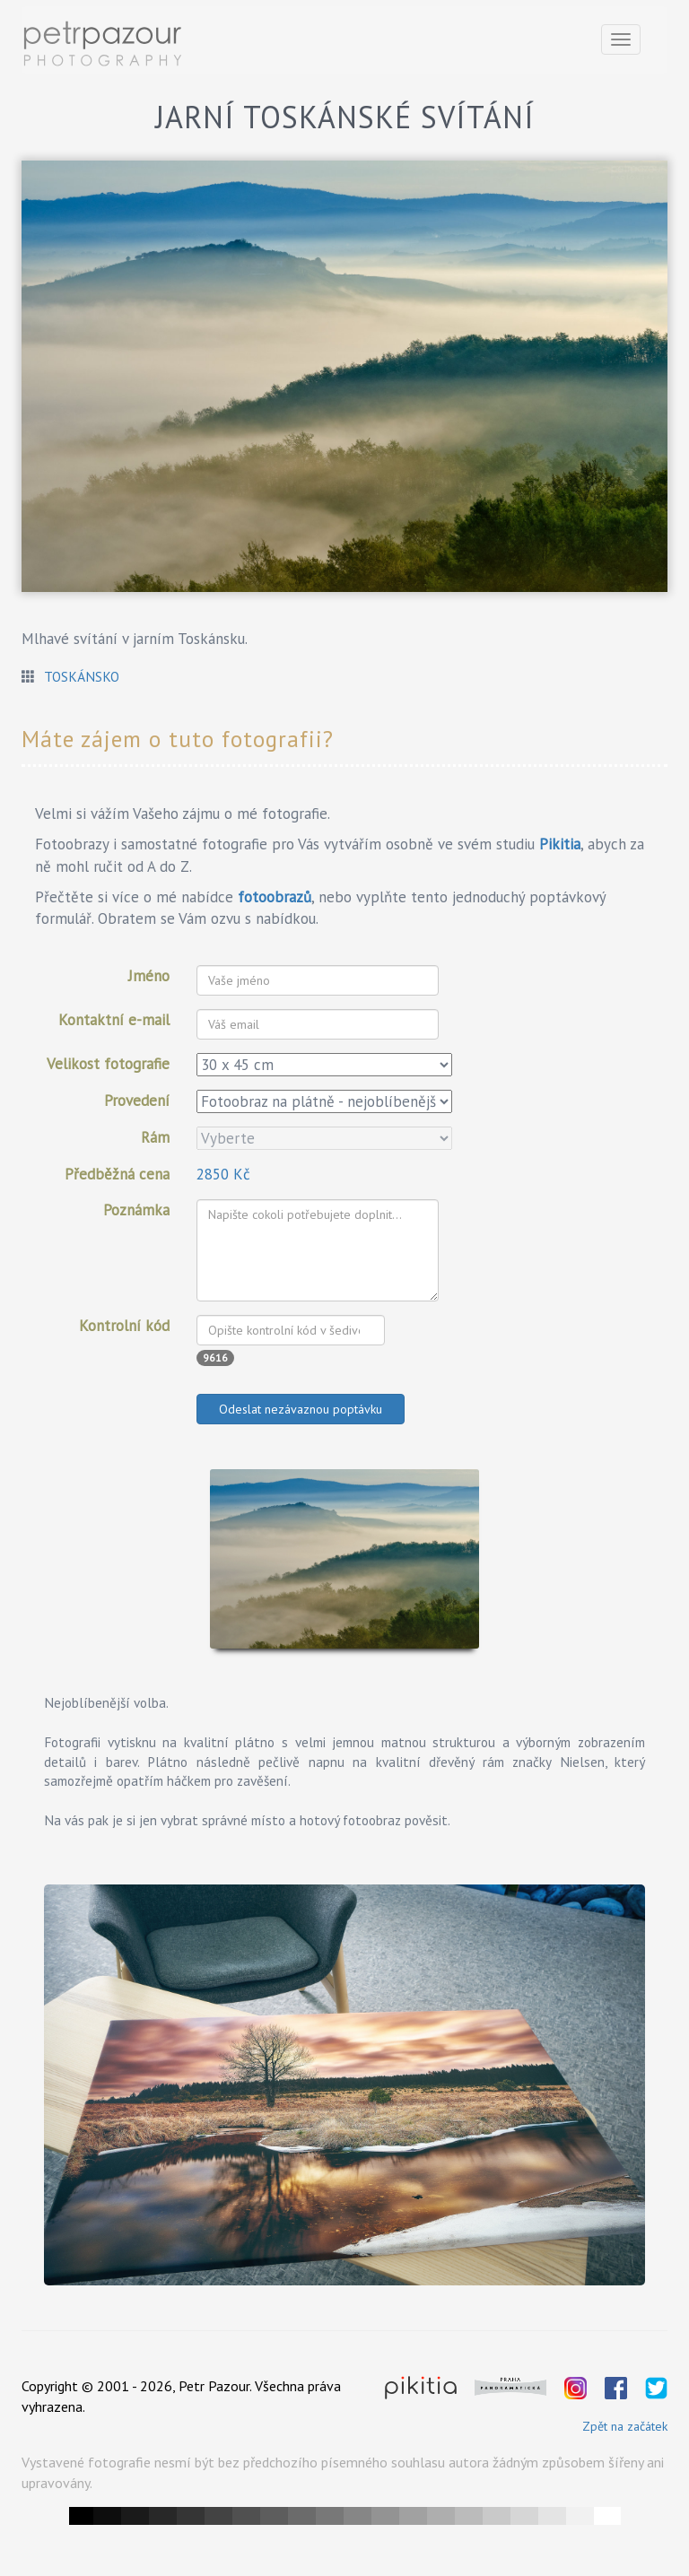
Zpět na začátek (624, 2426)
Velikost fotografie (108, 1064)
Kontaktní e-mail (114, 1020)
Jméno (149, 976)
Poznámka (136, 1210)
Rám (155, 1137)
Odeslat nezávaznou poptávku (300, 1409)
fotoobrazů (274, 897)
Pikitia (559, 844)
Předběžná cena (117, 1174)
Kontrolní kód (124, 1326)
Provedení (137, 1100)
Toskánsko (81, 676)
